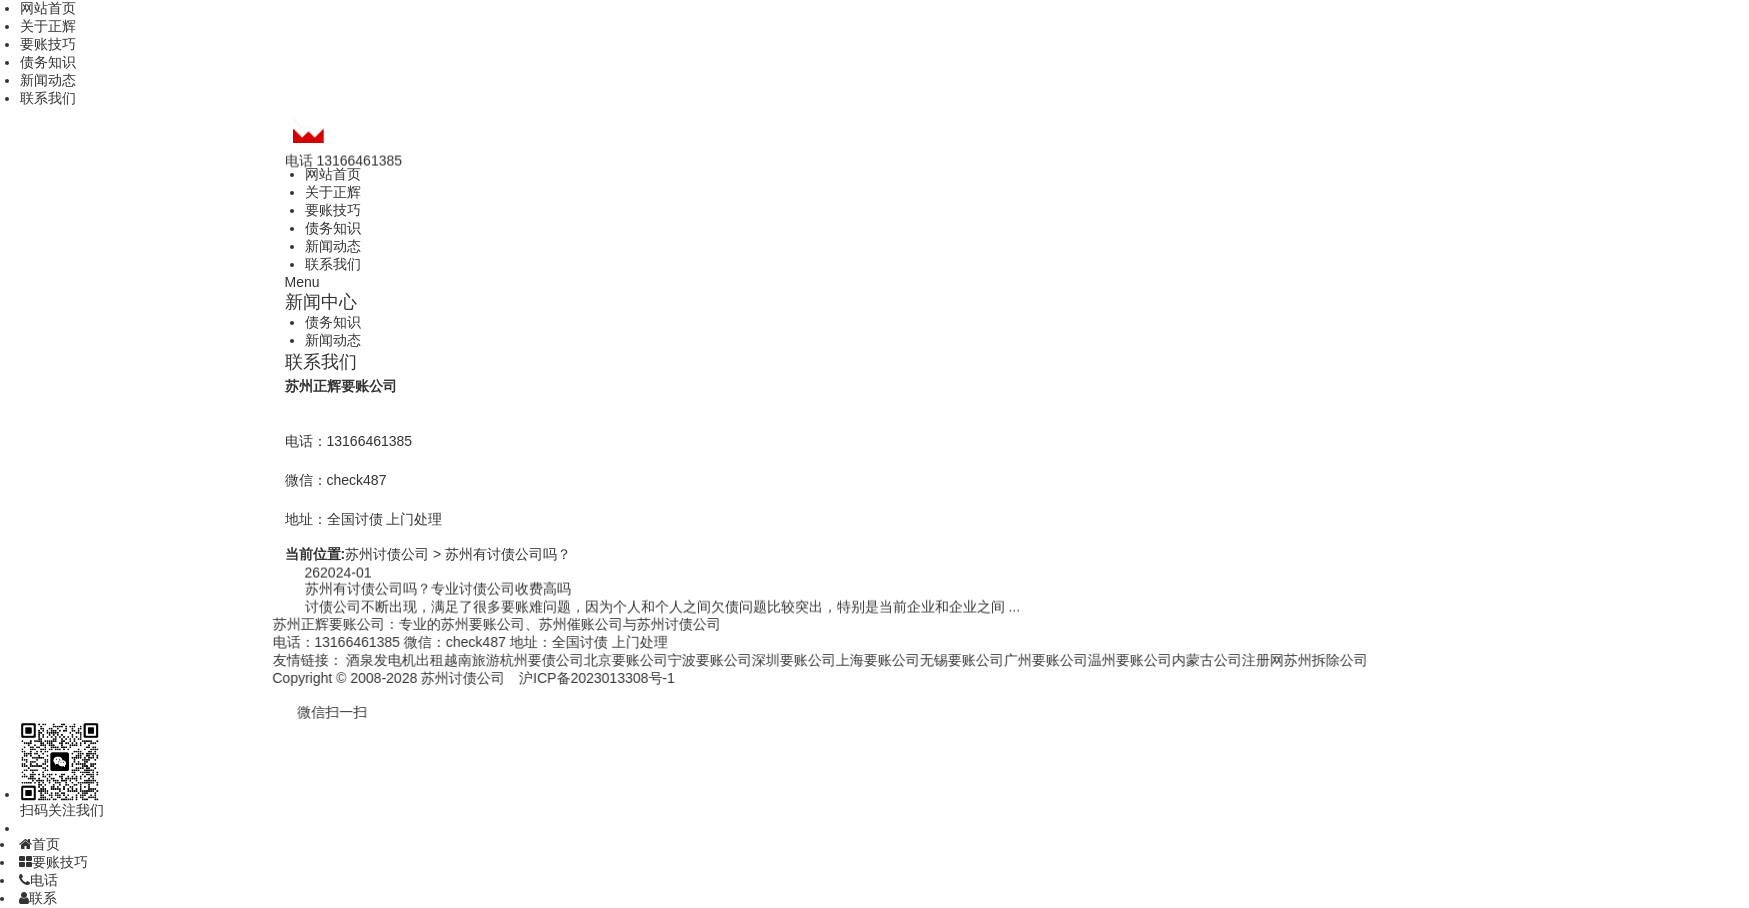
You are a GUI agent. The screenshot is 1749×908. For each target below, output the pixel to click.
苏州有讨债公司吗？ (508, 554)
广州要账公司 (1012, 660)
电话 (38, 880)
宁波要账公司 (676, 660)
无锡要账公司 (928, 660)
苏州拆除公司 (1292, 660)
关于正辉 (48, 26)
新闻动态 (48, 80)
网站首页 (48, 8)
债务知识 (48, 62)
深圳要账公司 (760, 660)
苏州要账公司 (448, 624)
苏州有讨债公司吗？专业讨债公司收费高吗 (438, 590)
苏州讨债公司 (387, 554)
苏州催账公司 (546, 624)
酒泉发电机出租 (361, 660)
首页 (39, 844)
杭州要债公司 (508, 660)
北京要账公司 (592, 660)
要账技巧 (48, 44)
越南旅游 (438, 660)
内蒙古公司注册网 (1194, 660)
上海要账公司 (844, 660)
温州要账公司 (1096, 660)
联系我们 (48, 98)
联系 (38, 898)
